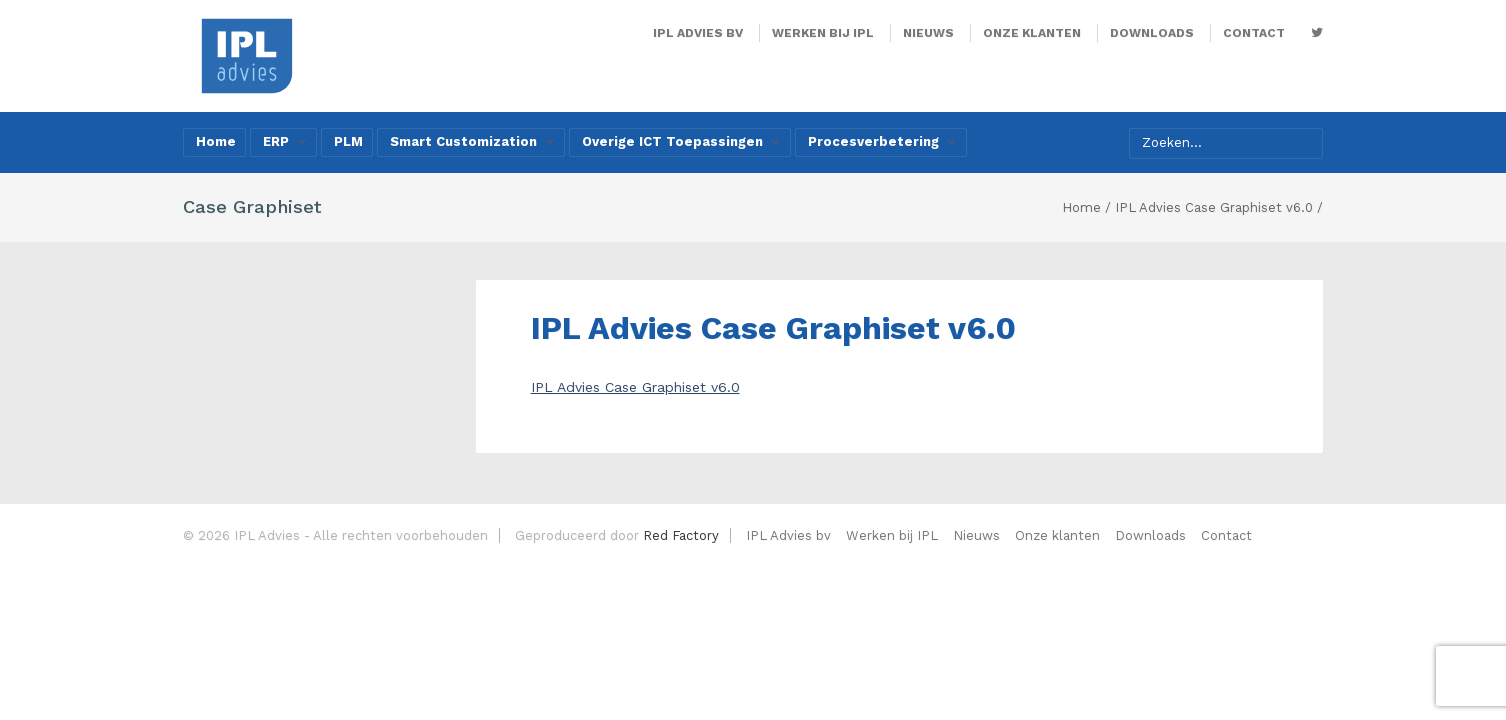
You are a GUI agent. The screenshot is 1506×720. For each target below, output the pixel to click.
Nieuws (928, 33)
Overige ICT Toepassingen (681, 141)
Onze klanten (1032, 33)
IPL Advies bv (698, 33)
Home (216, 141)
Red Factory (681, 535)
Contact (1254, 33)
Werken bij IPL (823, 33)
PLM (348, 141)
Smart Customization (472, 141)
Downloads (1152, 33)
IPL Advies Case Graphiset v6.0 (635, 387)
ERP (285, 141)
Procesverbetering (882, 141)
